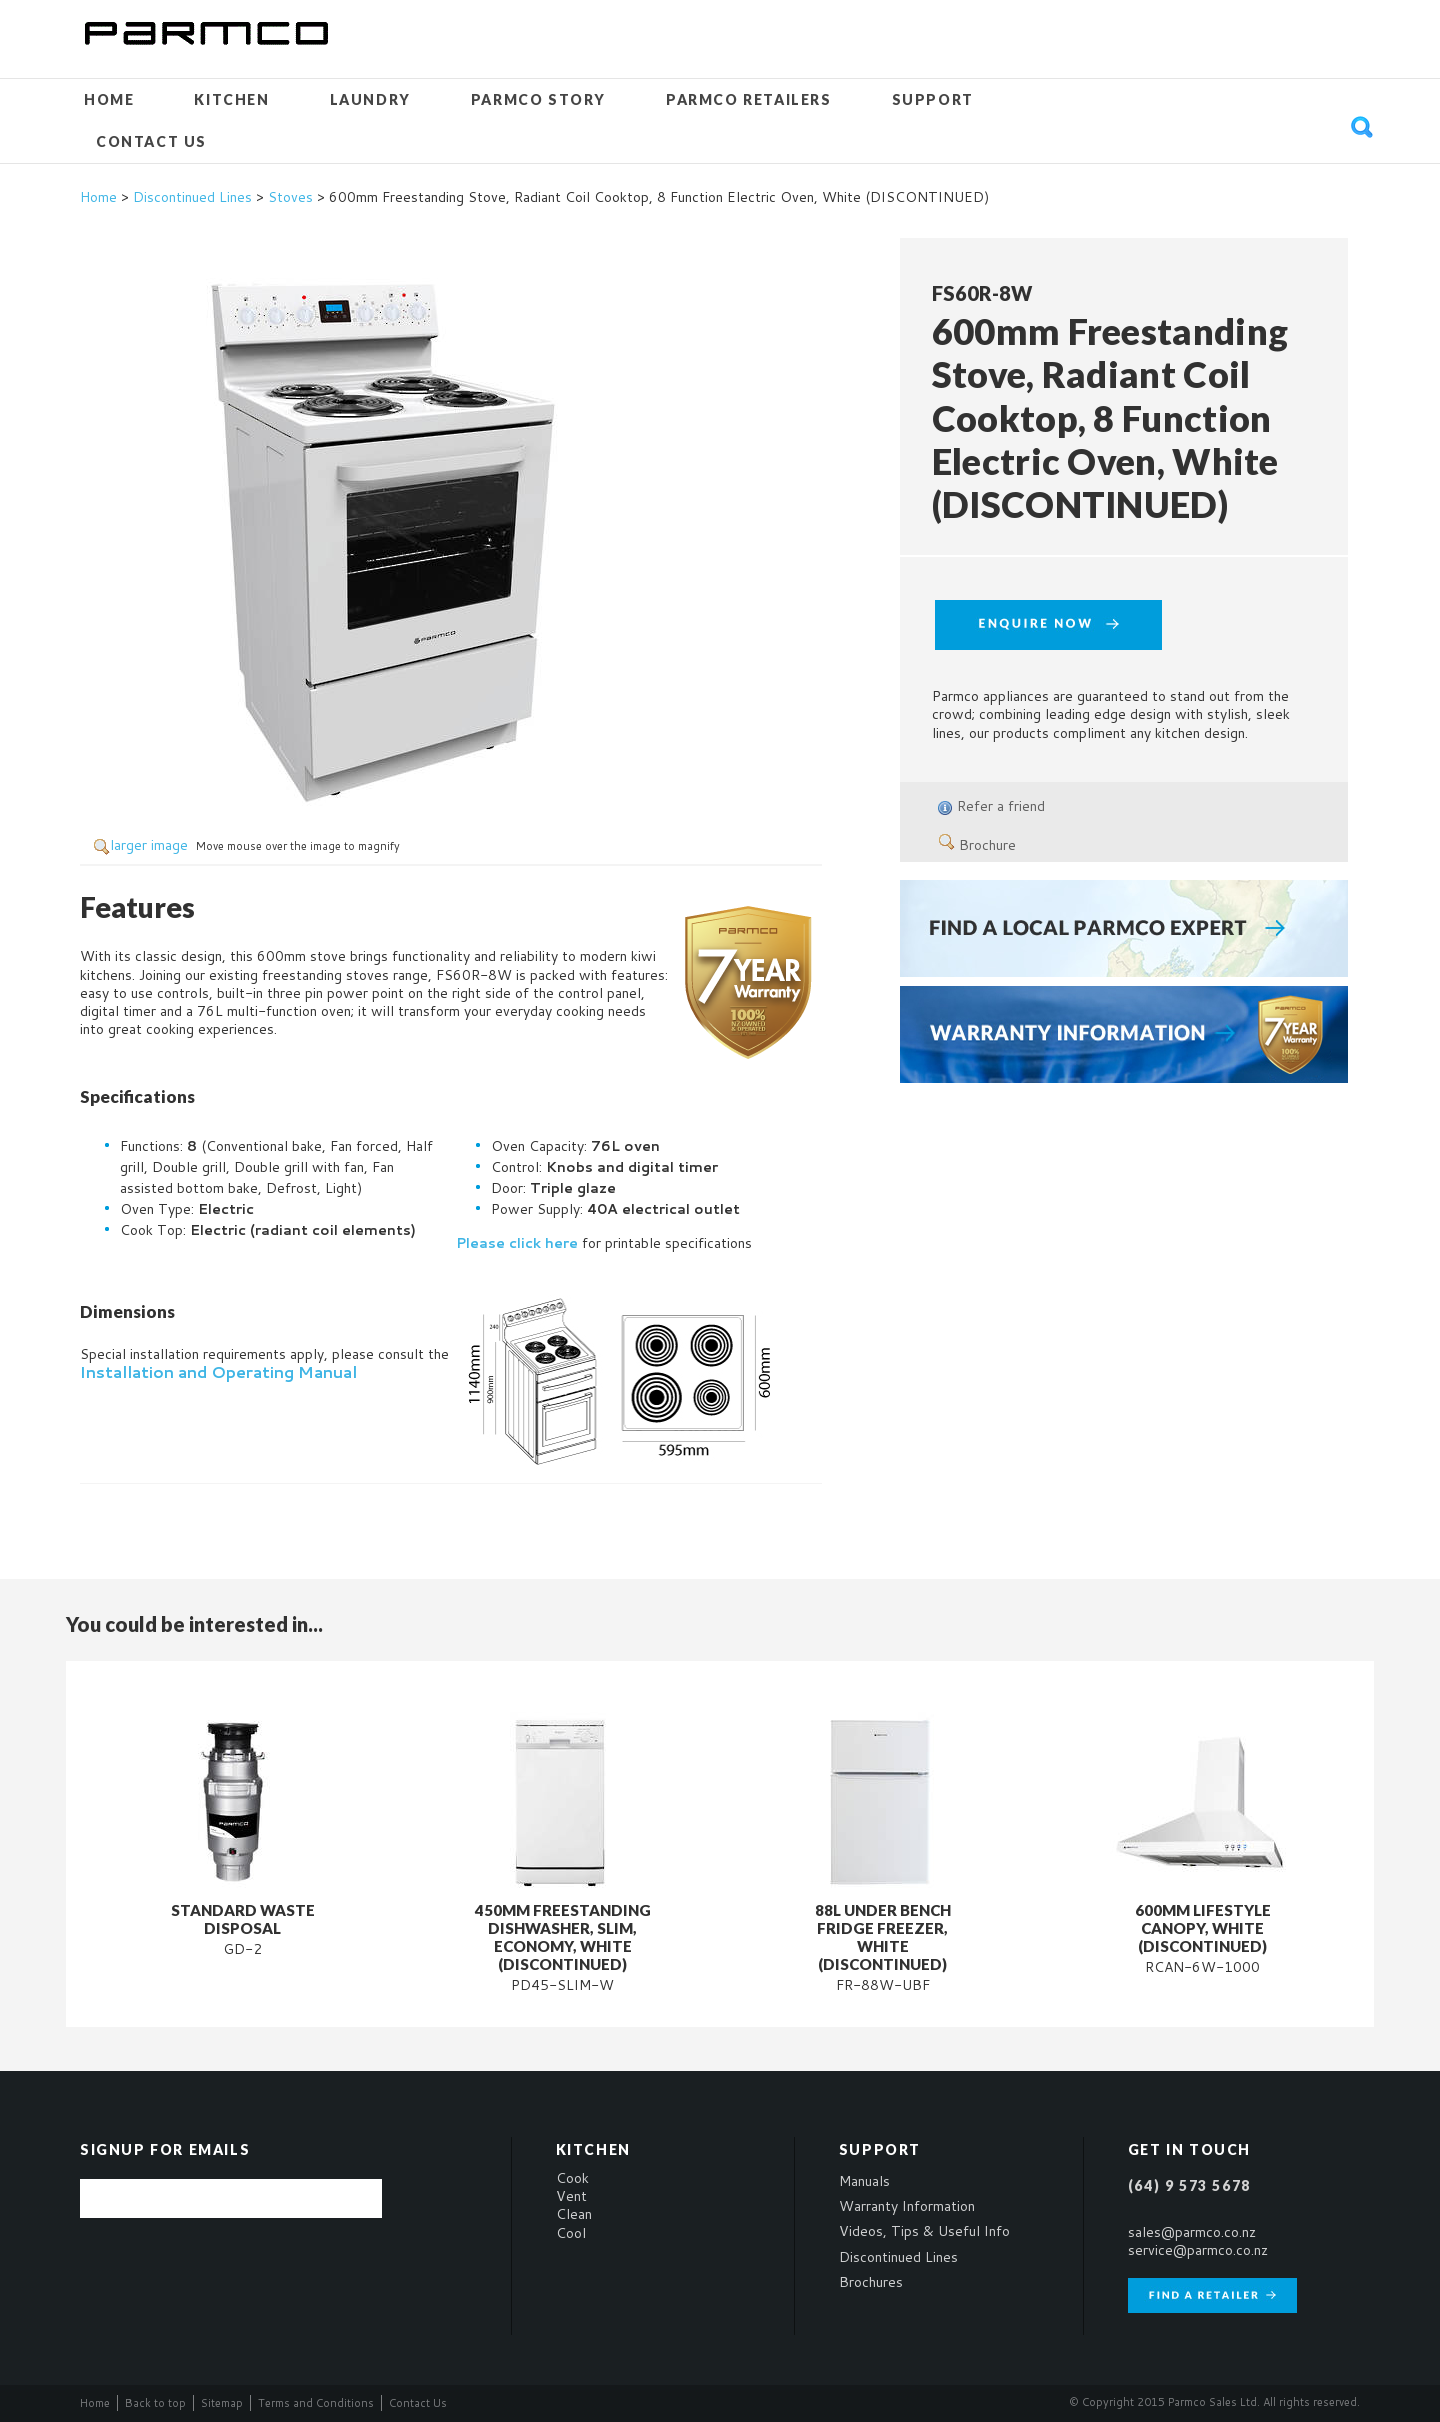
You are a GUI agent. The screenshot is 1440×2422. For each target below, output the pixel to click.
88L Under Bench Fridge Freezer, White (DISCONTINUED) (883, 1937)
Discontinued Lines (192, 197)
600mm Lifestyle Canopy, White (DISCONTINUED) (1203, 1928)
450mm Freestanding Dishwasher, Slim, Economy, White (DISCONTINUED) (563, 1937)
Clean (574, 2214)
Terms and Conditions (316, 2403)
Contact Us (151, 141)
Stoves (290, 197)
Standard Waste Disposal (243, 1919)
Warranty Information (907, 2206)
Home (109, 99)
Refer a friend (1001, 806)
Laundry (370, 99)
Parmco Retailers (749, 99)
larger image (149, 845)
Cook (572, 2178)
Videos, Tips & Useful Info (924, 2231)
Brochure (977, 845)
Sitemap (222, 2403)
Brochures (871, 2282)
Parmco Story (538, 99)
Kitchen (231, 99)
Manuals (864, 2181)
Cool (571, 2233)
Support (933, 99)
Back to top (155, 2403)
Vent (571, 2196)
